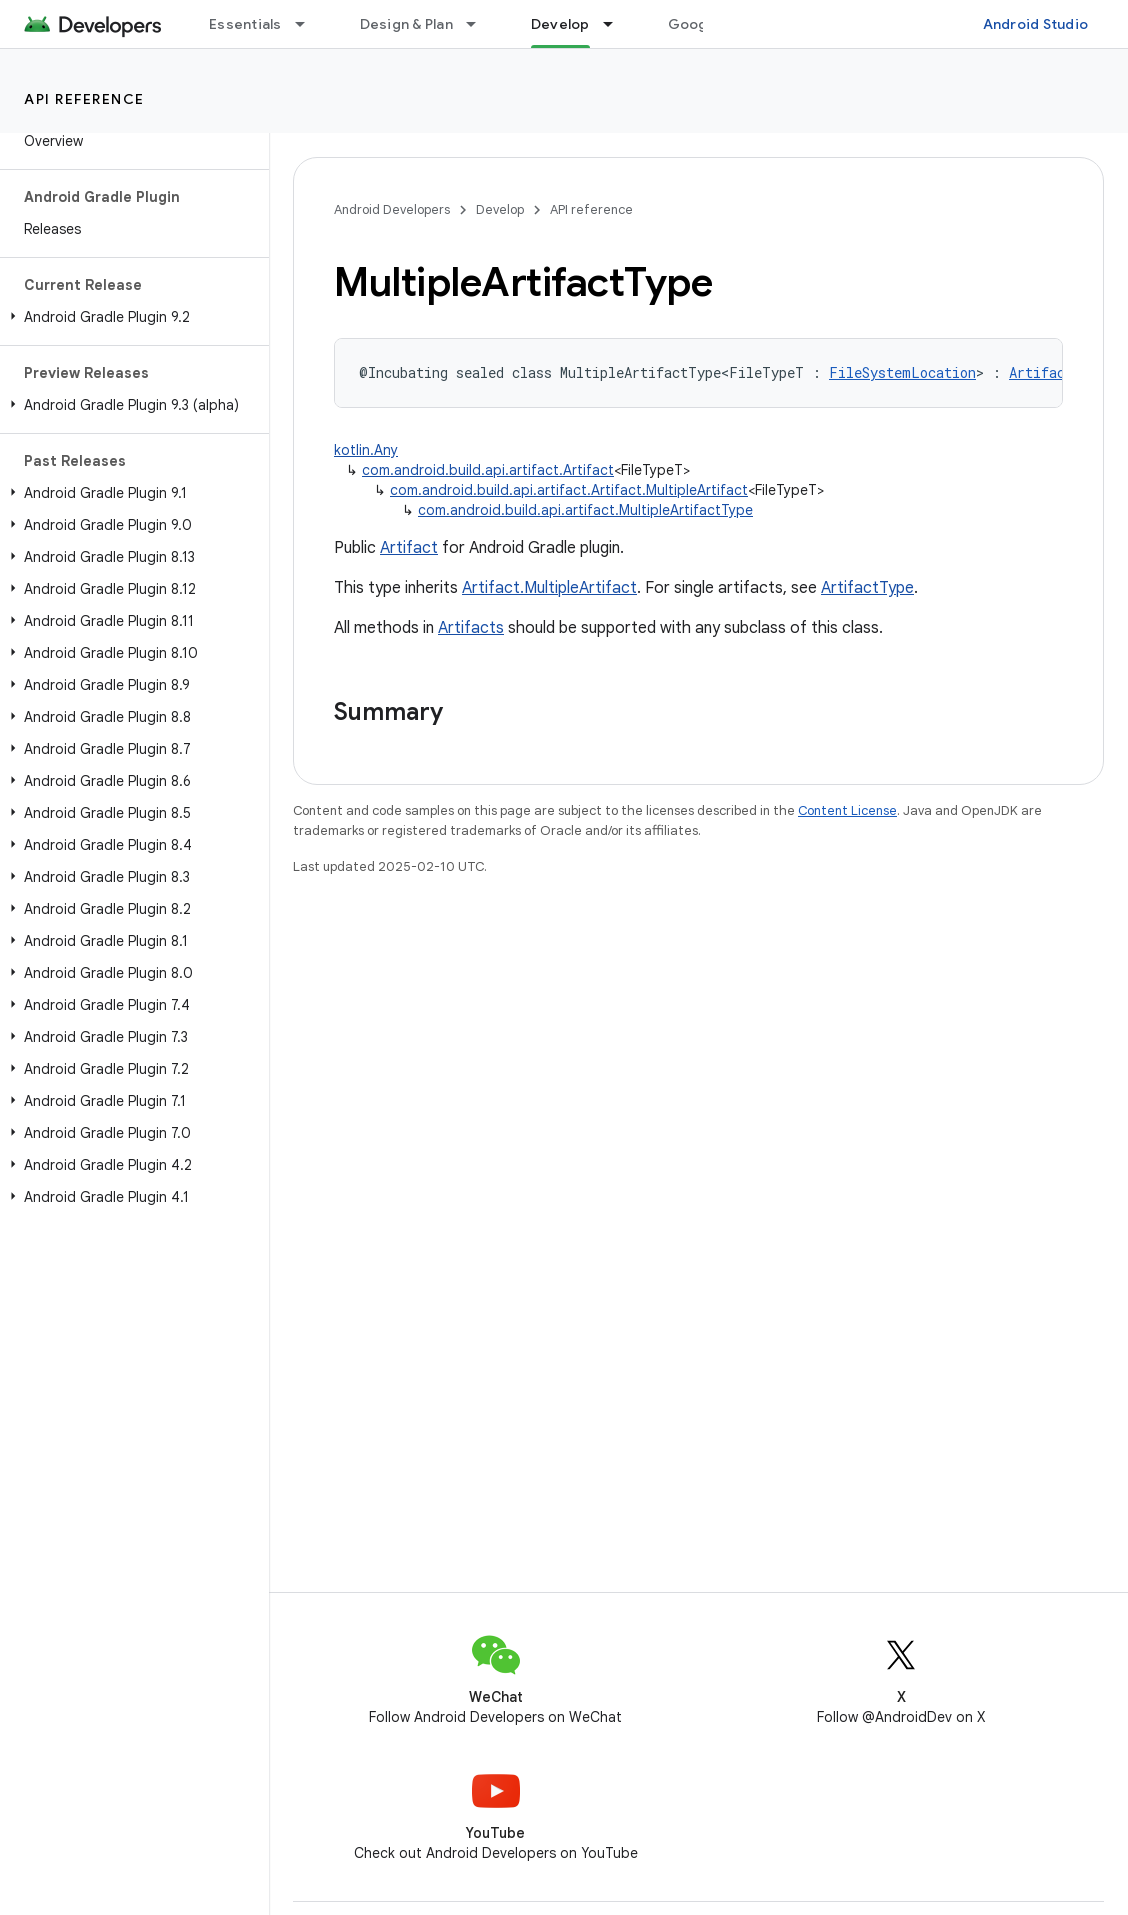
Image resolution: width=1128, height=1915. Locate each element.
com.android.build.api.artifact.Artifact (488, 470)
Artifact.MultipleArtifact (549, 588)
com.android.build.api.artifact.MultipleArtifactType (585, 510)
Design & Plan (406, 24)
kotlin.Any (366, 450)
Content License (847, 810)
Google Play (710, 24)
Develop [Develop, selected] (560, 24)
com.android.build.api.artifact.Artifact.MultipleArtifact (569, 490)
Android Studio (1036, 24)
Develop (500, 209)
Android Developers (392, 209)
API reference (84, 99)
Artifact (409, 548)
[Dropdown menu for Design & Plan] (480, 24)
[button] (130, 317)
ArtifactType (867, 588)
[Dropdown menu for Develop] (617, 24)
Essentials (245, 24)
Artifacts (471, 628)
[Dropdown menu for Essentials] (309, 24)
